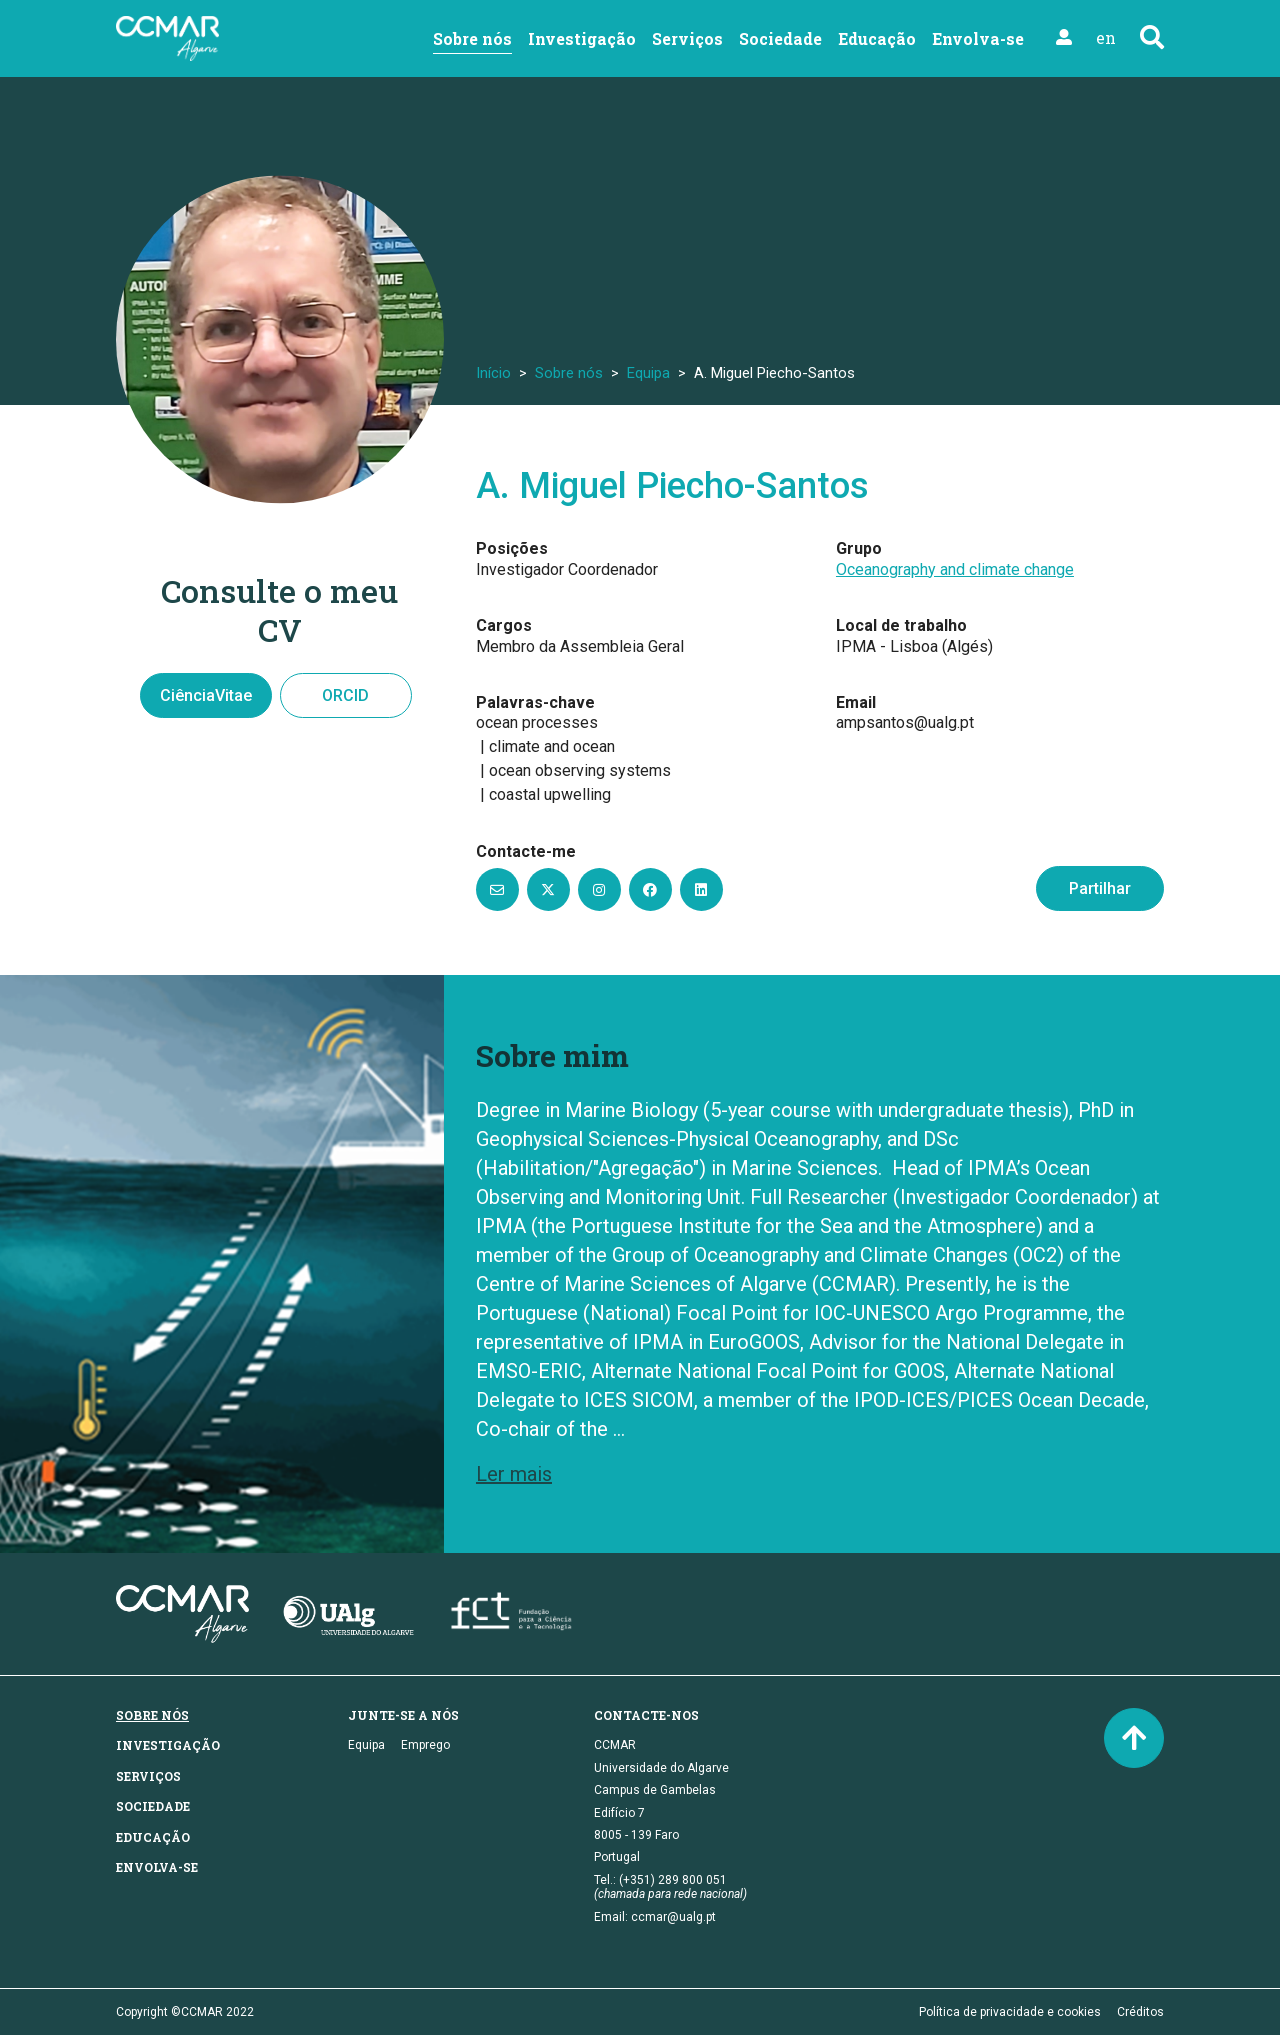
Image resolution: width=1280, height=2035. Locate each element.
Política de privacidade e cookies (1010, 2012)
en (1106, 37)
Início (493, 373)
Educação (877, 38)
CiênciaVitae (206, 695)
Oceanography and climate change (955, 569)
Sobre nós (472, 38)
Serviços (687, 38)
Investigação (582, 38)
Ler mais (514, 1474)
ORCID (345, 695)
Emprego (425, 1745)
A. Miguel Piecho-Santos (672, 486)
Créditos (1140, 2012)
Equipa (648, 373)
